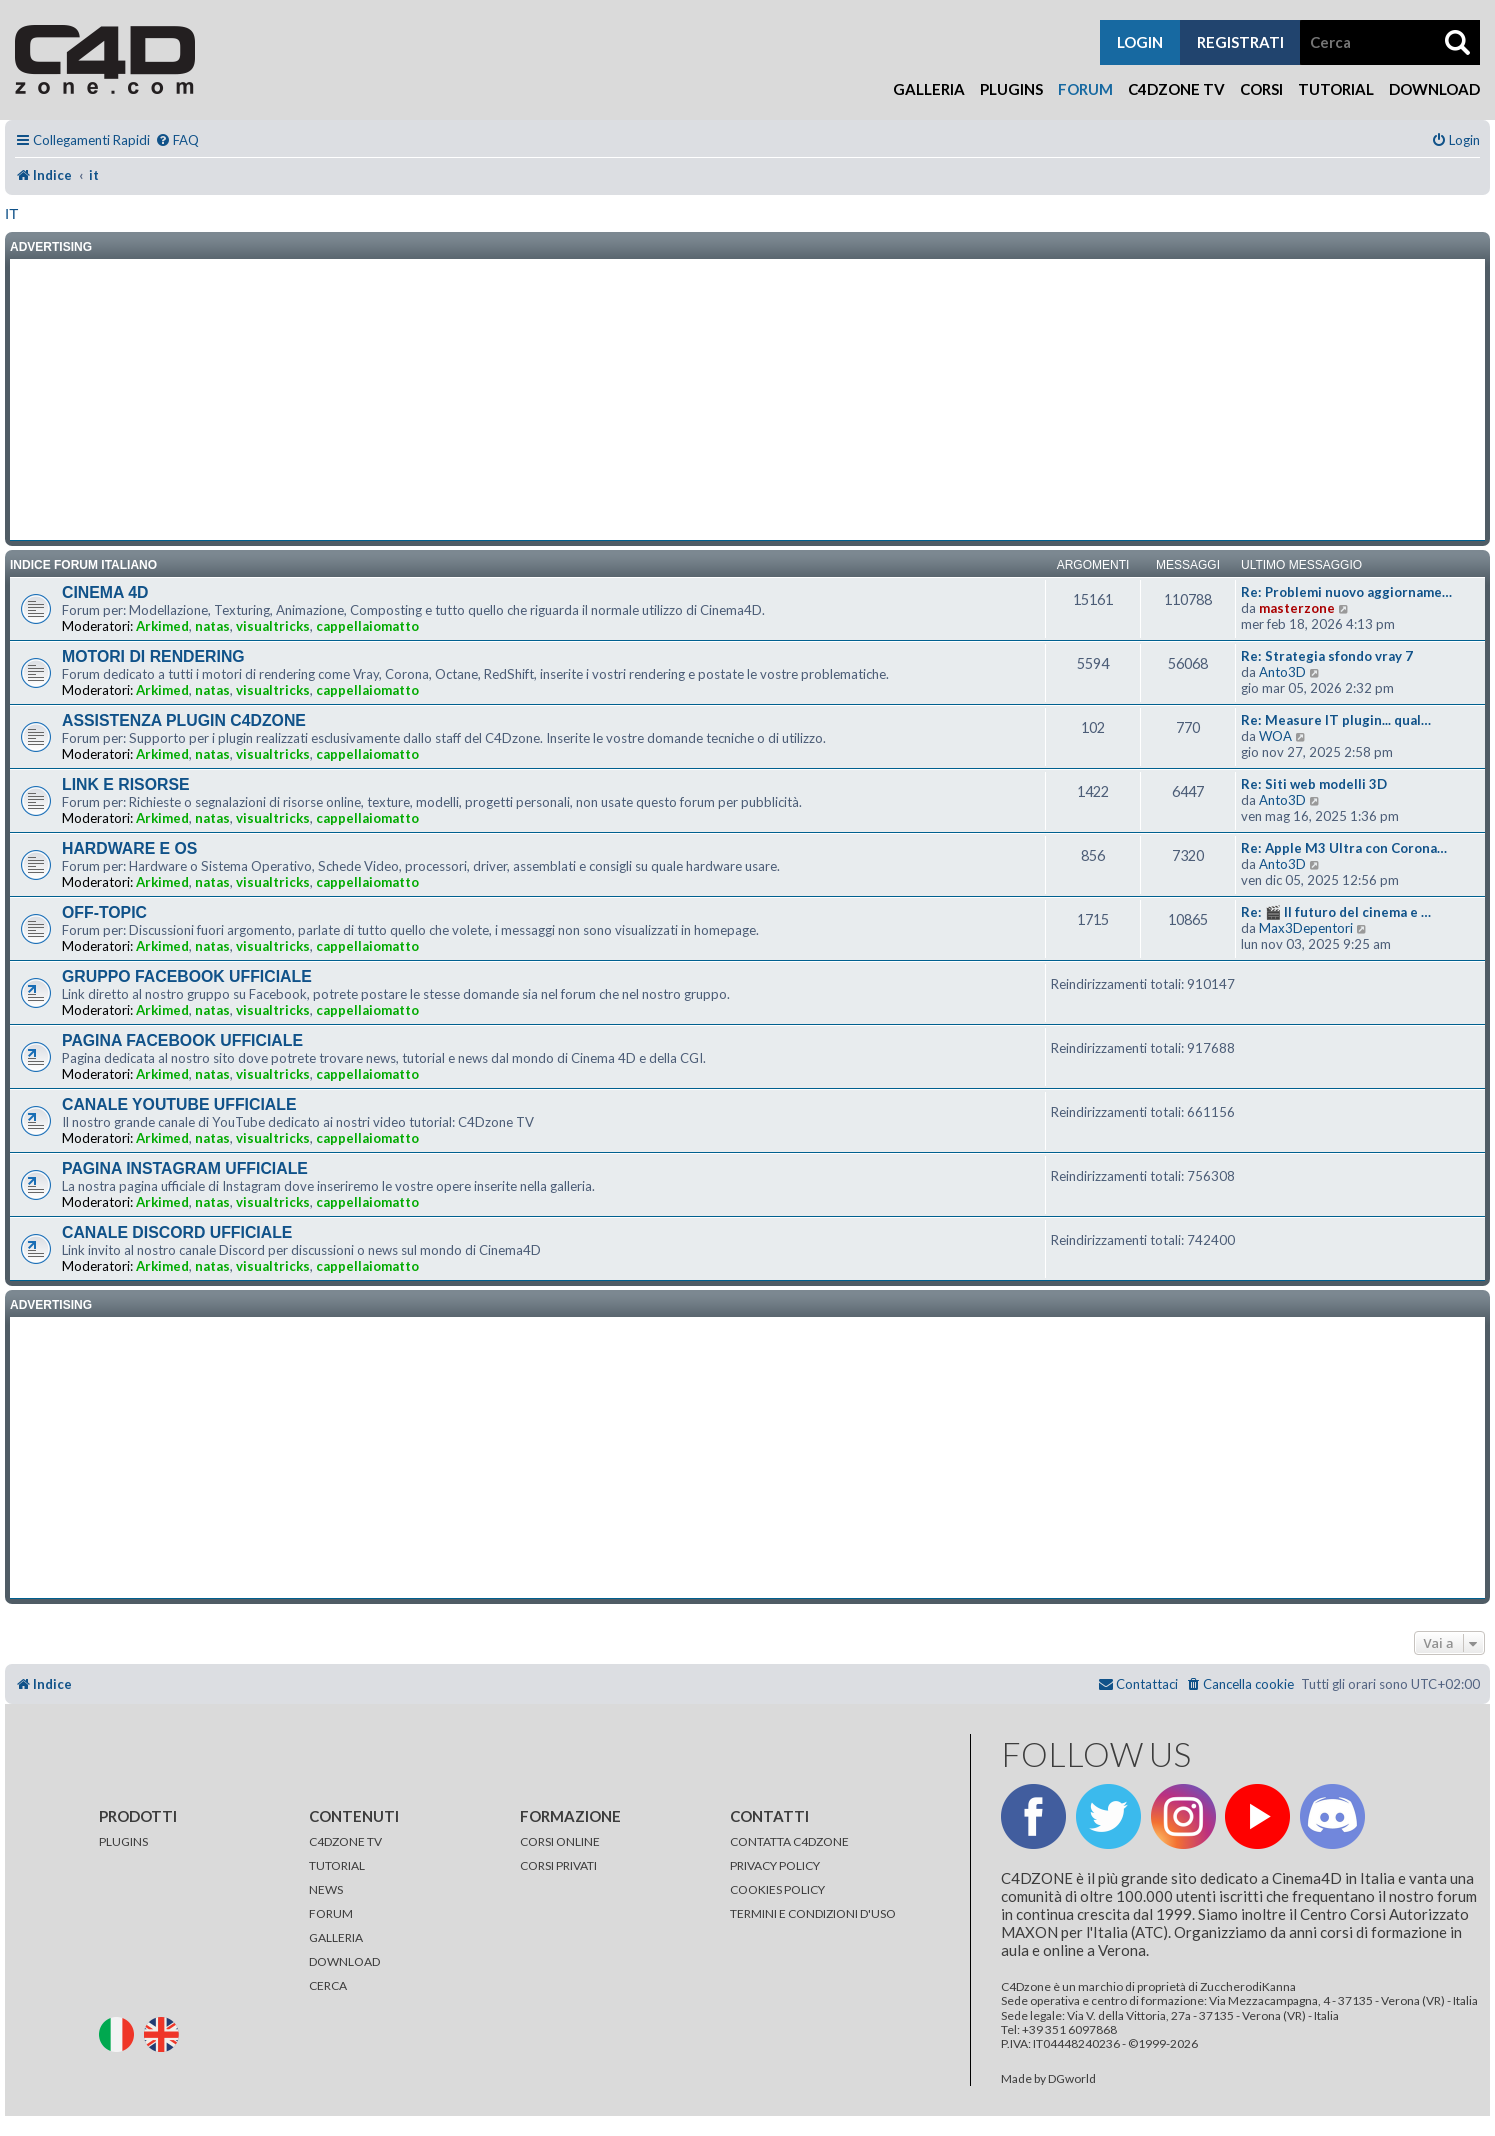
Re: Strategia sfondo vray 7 (1327, 656)
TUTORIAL (337, 1865)
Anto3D (1282, 672)
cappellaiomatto (367, 626)
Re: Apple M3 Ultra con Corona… (1344, 848)
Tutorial (1336, 89)
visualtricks (273, 626)
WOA (1275, 736)
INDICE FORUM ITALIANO (83, 565)
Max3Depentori (1306, 928)
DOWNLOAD (344, 1961)
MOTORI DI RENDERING (153, 656)
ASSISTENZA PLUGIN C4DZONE (184, 720)
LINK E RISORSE (126, 784)
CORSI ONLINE (560, 1841)
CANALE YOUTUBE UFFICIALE (179, 1104)
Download (1434, 89)
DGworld (1072, 2079)
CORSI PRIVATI (558, 1865)
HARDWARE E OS (129, 848)
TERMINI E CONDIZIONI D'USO (813, 1913)
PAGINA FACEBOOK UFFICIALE (182, 1040)
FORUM (331, 1913)
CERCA (328, 1985)
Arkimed (162, 626)
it (11, 213)
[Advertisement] (748, 400)
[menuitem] (177, 140)
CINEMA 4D (105, 592)
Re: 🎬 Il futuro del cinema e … (1336, 912)
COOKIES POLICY (777, 1889)
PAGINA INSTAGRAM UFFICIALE (185, 1168)
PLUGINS (123, 1841)
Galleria (929, 89)
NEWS (326, 1889)
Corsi (1261, 89)
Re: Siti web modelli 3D (1314, 784)
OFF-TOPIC (104, 912)
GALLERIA (336, 1937)
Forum (1085, 89)
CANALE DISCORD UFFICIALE (177, 1232)
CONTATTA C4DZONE (789, 1841)
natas (212, 626)
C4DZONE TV (345, 1841)
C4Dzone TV (1176, 89)
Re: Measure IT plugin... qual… (1336, 720)
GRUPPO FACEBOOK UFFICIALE (187, 976)
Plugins (1011, 89)
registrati (1240, 42)
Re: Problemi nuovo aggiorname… (1346, 592)
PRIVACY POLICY (775, 1865)
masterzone (1297, 608)
